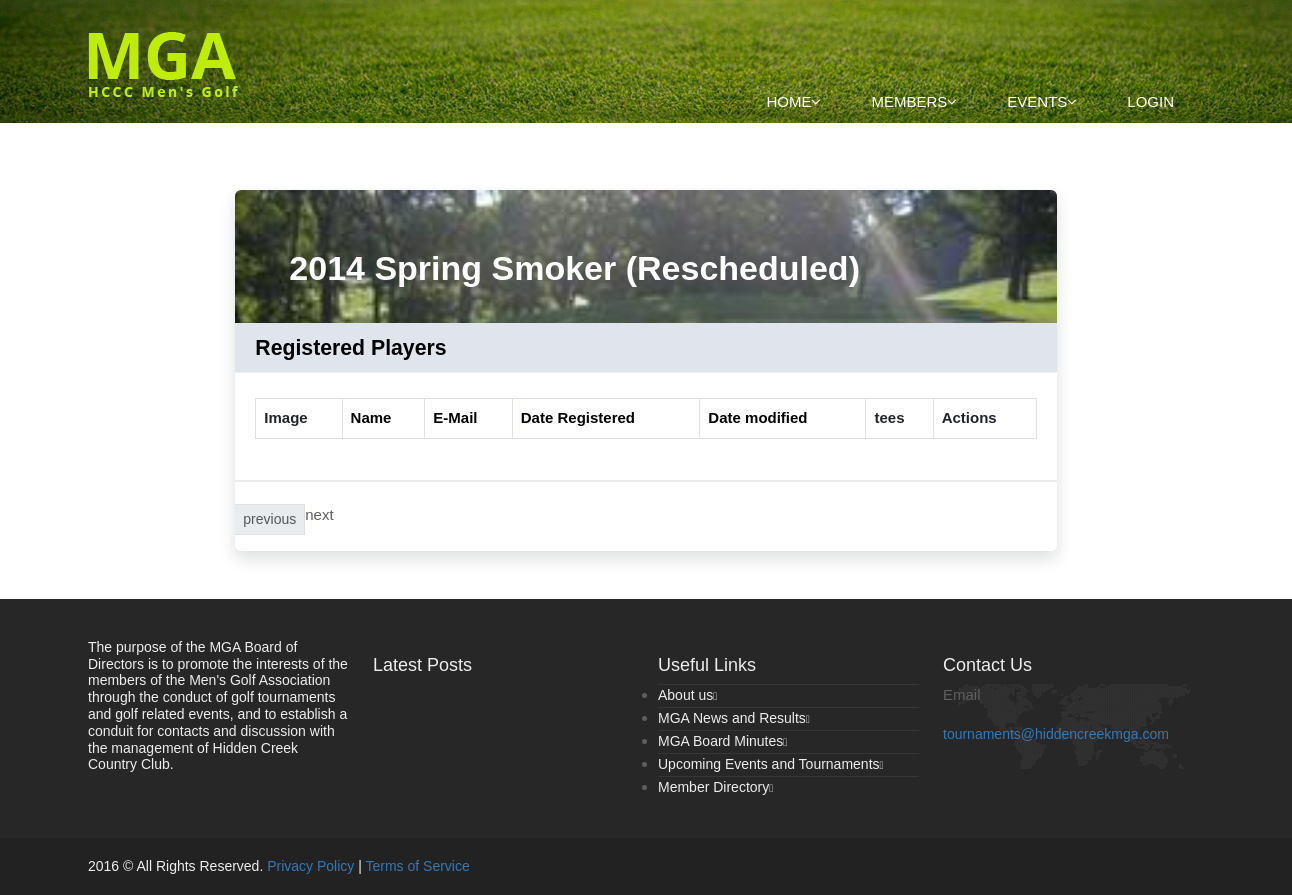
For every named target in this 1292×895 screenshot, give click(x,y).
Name (371, 417)
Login (1150, 101)
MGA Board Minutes (722, 741)
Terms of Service (418, 866)
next (319, 514)
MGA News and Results (734, 718)
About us (687, 695)
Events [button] (1042, 101)
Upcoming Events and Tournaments (771, 764)
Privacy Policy (310, 866)
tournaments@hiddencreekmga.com (1056, 734)
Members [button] (914, 101)
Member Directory (715, 787)
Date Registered (578, 417)
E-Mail (455, 417)
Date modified (757, 417)
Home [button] (793, 101)
